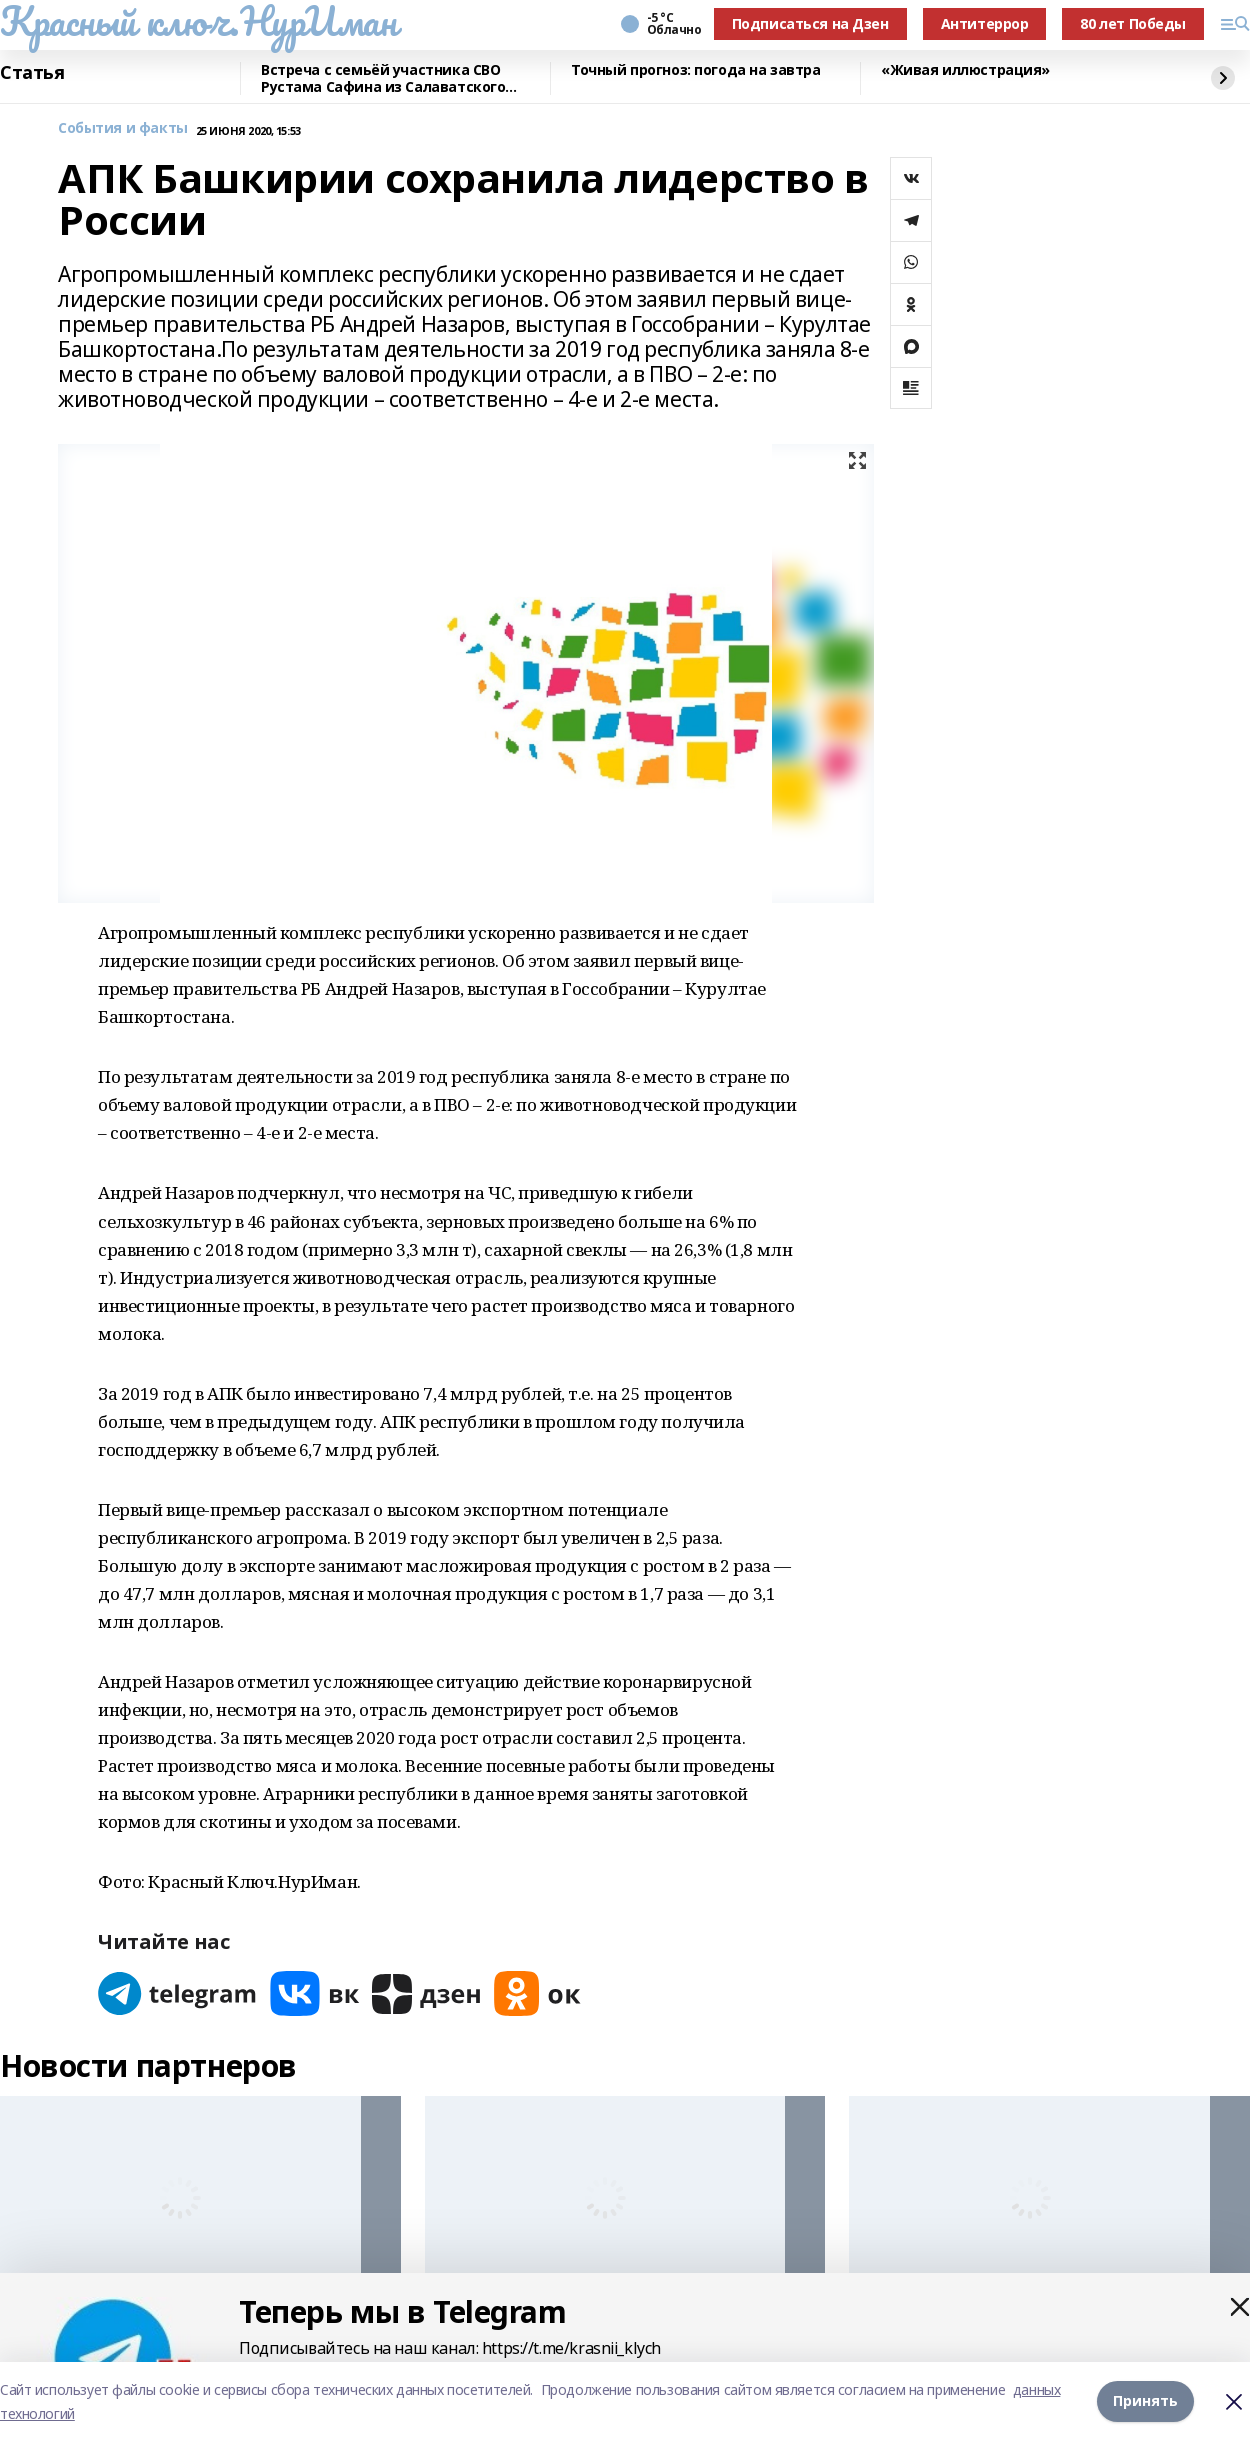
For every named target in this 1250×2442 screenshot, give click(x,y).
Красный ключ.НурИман (198, 21)
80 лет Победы (1133, 23)
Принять (1145, 2401)
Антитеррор (985, 23)
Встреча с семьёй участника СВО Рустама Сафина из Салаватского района (383, 78)
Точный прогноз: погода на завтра (696, 70)
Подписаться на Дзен (810, 23)
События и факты (123, 128)
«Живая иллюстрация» (965, 70)
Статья (32, 73)
